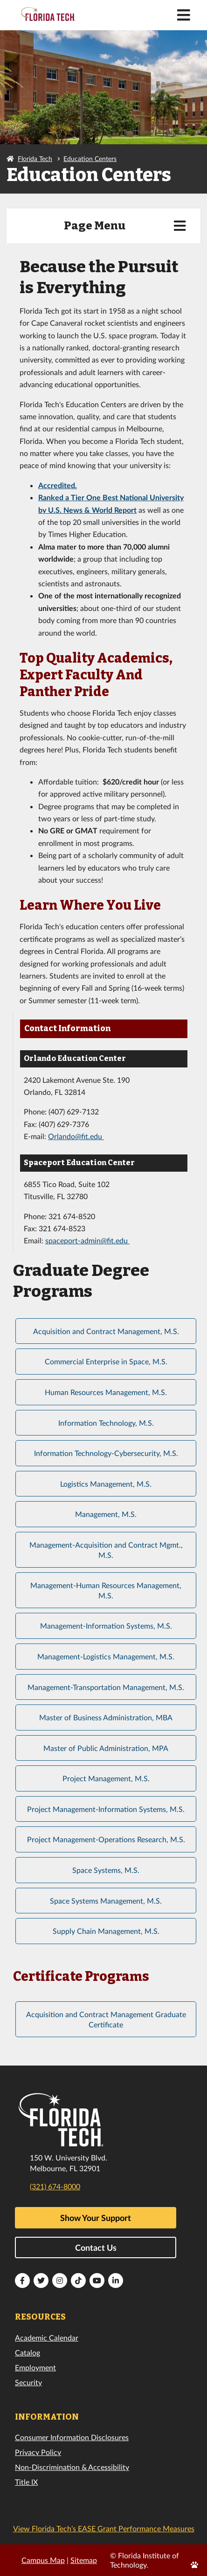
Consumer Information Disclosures (72, 2437)
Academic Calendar (46, 2337)
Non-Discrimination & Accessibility (72, 2466)
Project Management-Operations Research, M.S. (106, 1839)
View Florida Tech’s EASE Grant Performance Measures (103, 2528)
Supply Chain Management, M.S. (106, 1930)
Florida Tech (35, 158)
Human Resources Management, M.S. (106, 1392)
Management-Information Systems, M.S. (106, 1625)
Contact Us (96, 2247)
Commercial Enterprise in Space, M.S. (106, 1361)
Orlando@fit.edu (76, 1136)
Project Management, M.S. (106, 1778)
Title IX (26, 2481)
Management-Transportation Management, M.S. (106, 1687)
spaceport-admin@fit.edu (86, 1240)
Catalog (27, 2352)
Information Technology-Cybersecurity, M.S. (106, 1453)
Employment (35, 2367)
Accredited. (57, 485)
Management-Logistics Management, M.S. (105, 1656)
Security (28, 2382)
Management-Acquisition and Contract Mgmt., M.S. (106, 1549)
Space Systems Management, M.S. (106, 1900)
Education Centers (90, 158)
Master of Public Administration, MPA (105, 1748)
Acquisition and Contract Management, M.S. (106, 1331)
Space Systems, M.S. (105, 1869)
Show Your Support (95, 2218)
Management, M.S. (106, 1513)
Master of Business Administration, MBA (105, 1717)
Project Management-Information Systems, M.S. (106, 1809)
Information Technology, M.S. (106, 1422)
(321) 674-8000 (55, 2186)
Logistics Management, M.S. (106, 1483)
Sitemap (83, 2560)
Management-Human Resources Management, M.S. (105, 1590)
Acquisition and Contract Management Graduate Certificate (106, 2019)
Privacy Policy (38, 2452)
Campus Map (43, 2560)
